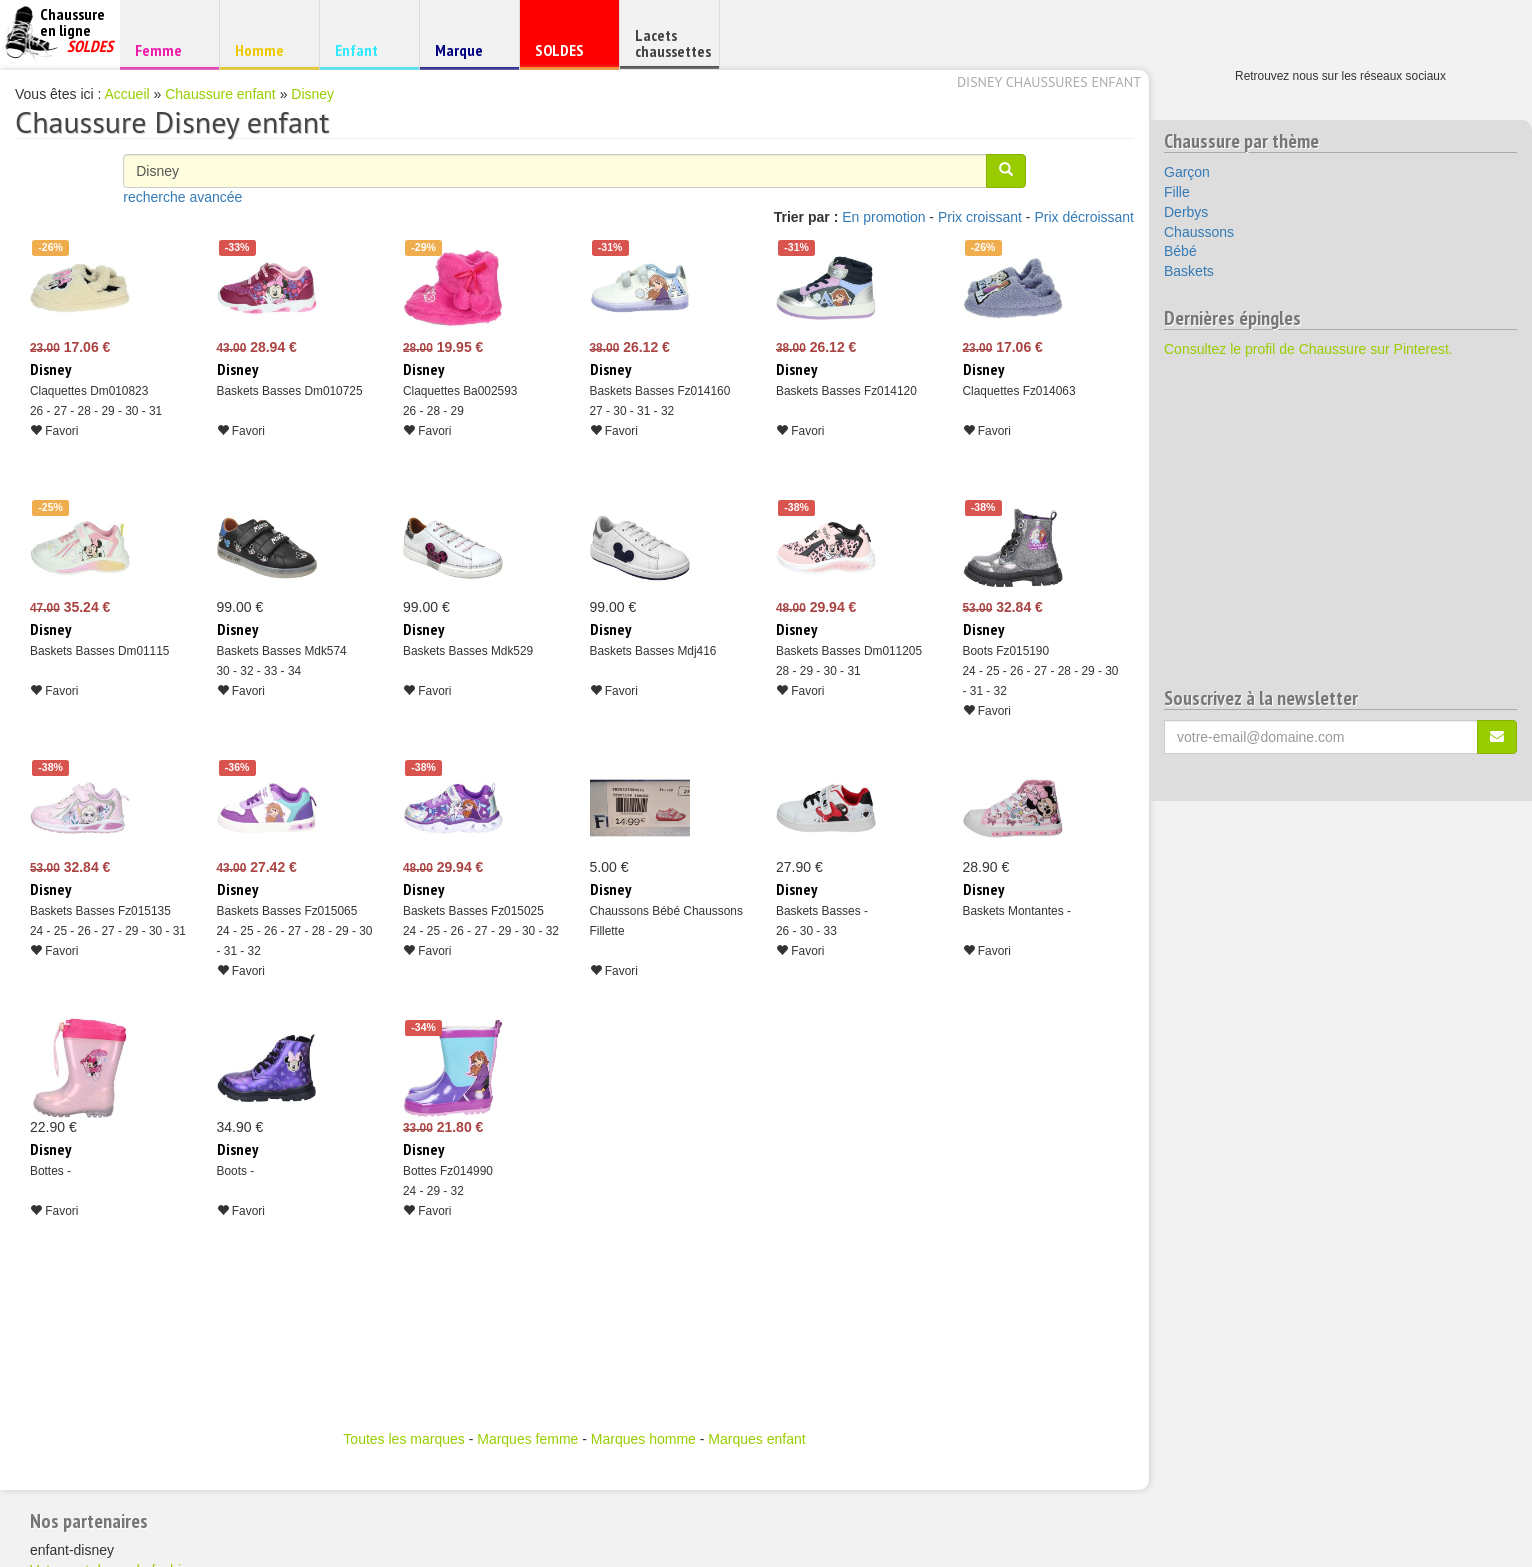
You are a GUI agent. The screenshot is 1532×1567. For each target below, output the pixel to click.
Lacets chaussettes (673, 43)
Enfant (366, 49)
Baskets (1189, 271)
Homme (266, 49)
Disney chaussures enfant (1049, 82)
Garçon (1187, 172)
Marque (466, 54)
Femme (166, 49)
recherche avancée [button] (182, 197)
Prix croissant (980, 217)
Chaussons (1199, 232)
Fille (1177, 192)
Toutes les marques (403, 1439)
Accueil (127, 94)
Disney (312, 94)
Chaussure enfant (220, 94)
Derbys (1186, 212)
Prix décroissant (1084, 217)
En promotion (883, 217)
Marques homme (643, 1439)
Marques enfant (756, 1439)
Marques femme (527, 1439)
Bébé (1180, 251)
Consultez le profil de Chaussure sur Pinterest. (1308, 349)
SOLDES (566, 54)
